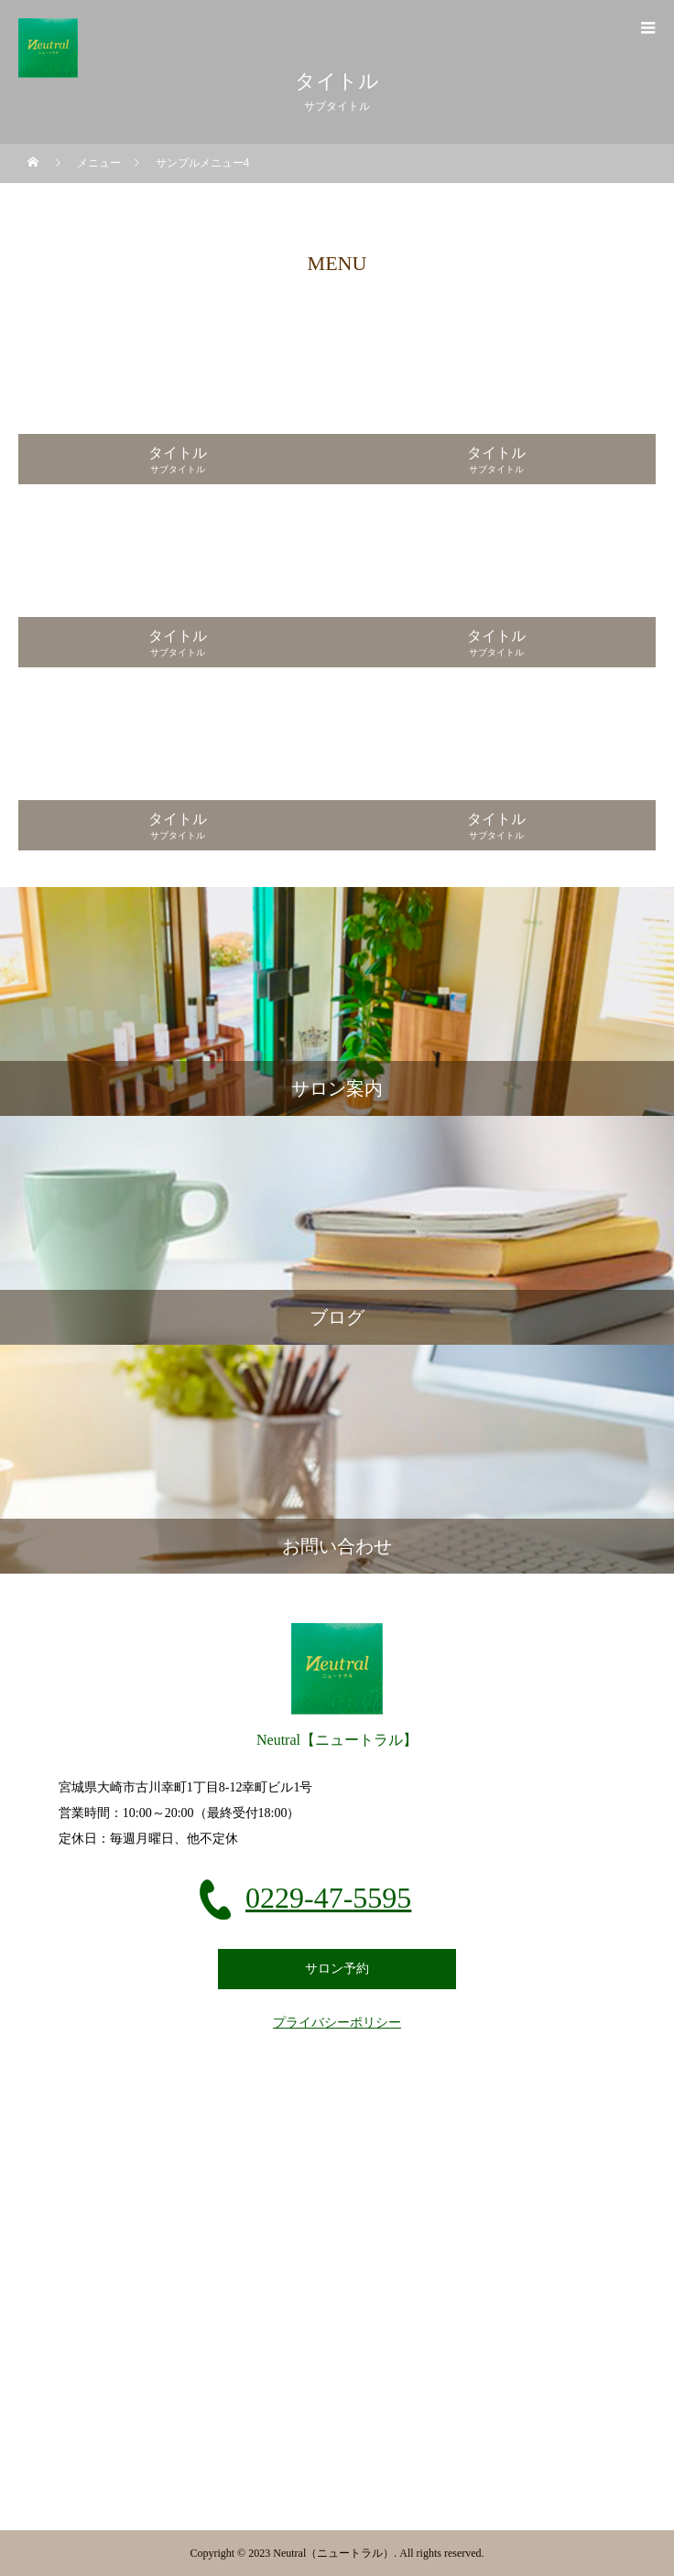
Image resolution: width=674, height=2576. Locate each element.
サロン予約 (337, 1968)
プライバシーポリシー (337, 2022)
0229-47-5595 (328, 1897)
